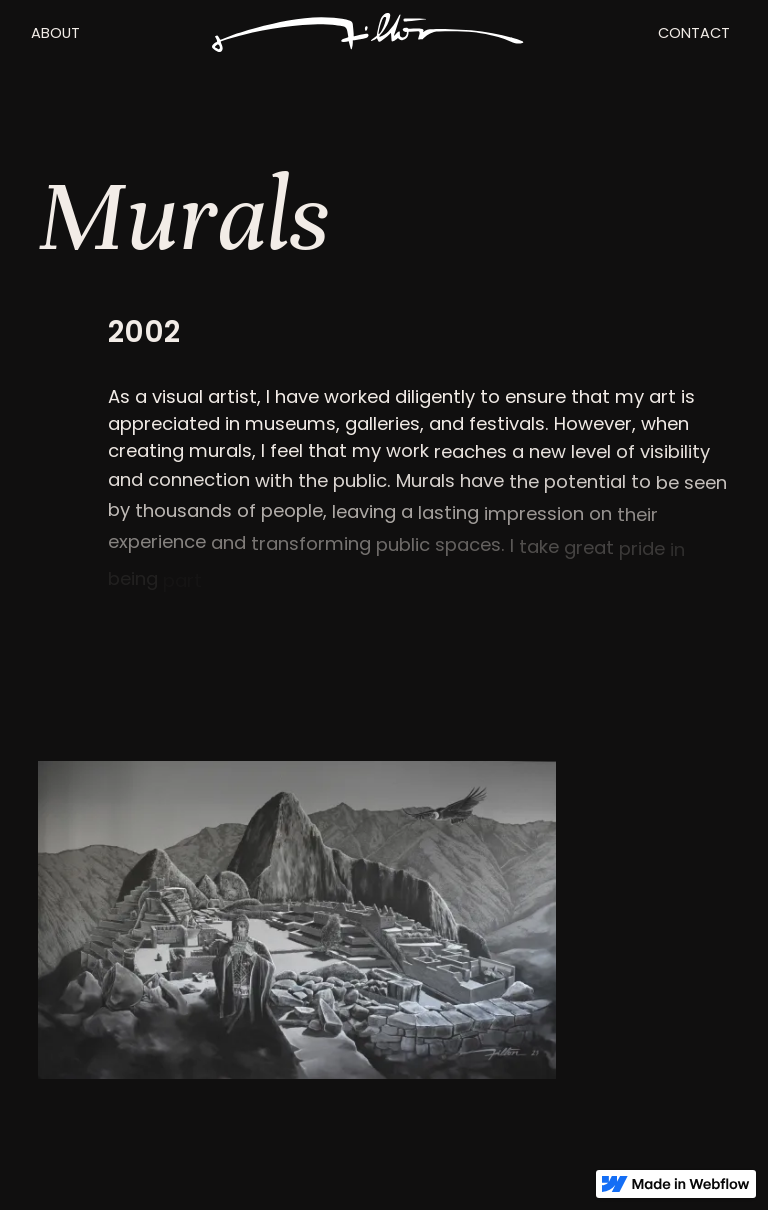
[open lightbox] (296, 920)
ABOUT (55, 33)
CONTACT (694, 33)
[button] (55, 33)
